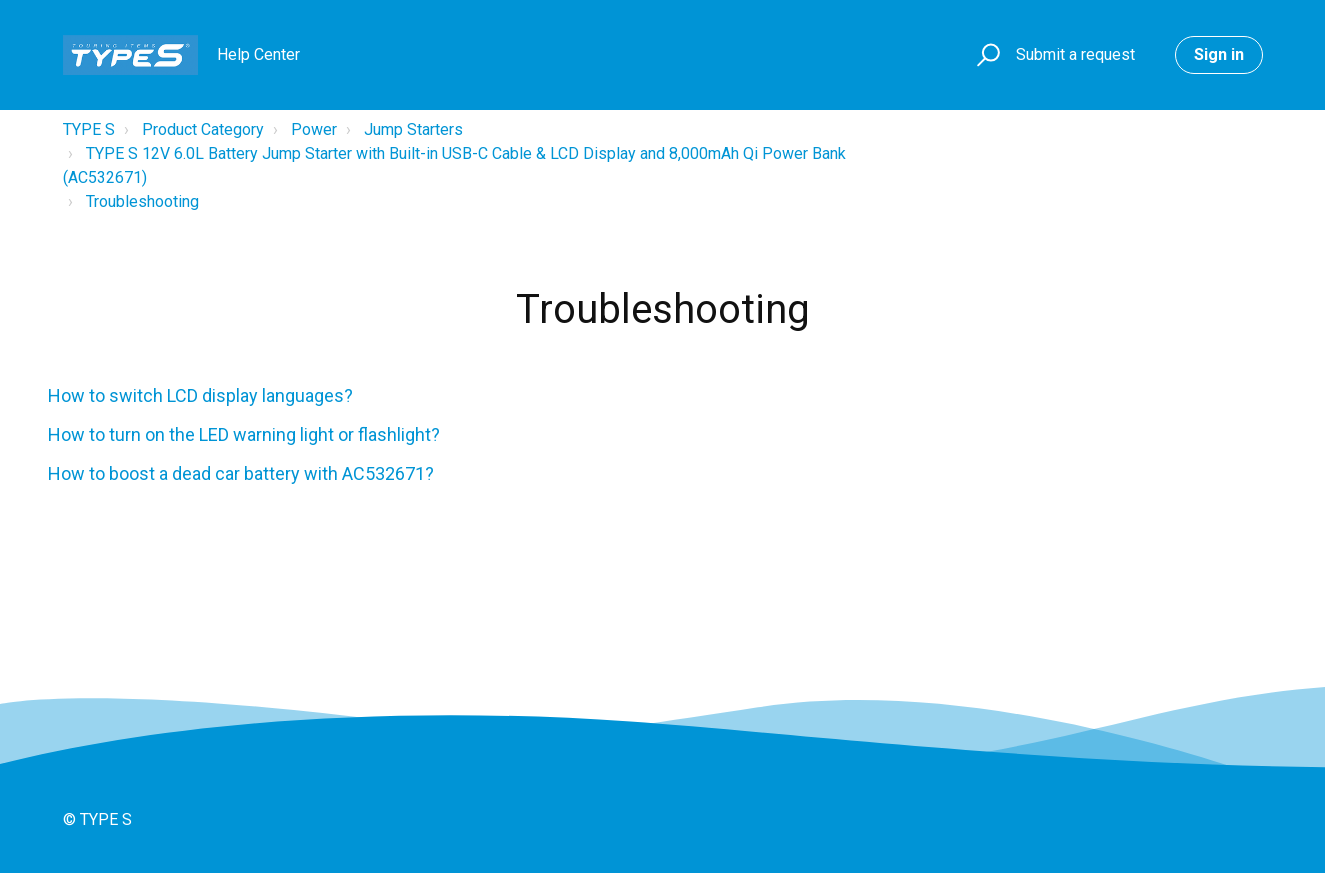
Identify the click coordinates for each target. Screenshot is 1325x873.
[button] (985, 55)
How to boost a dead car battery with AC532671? (241, 473)
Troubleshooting (142, 201)
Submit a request (1075, 54)
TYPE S (89, 129)
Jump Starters (413, 129)
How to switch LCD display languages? (200, 395)
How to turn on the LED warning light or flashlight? (244, 434)
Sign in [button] (1219, 54)
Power (314, 129)
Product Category (203, 129)
